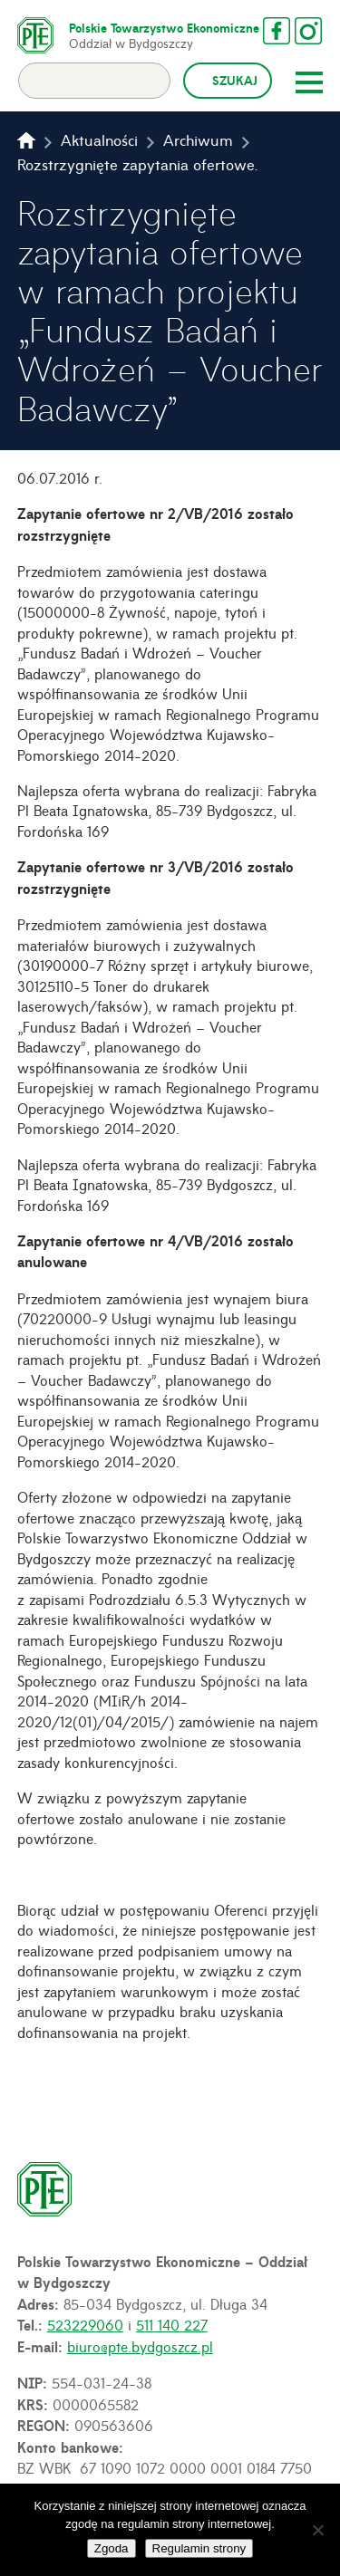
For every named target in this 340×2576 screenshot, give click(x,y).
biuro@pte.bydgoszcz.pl (140, 2346)
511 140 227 (172, 2324)
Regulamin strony (199, 2548)
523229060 (85, 2324)
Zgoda (111, 2548)
